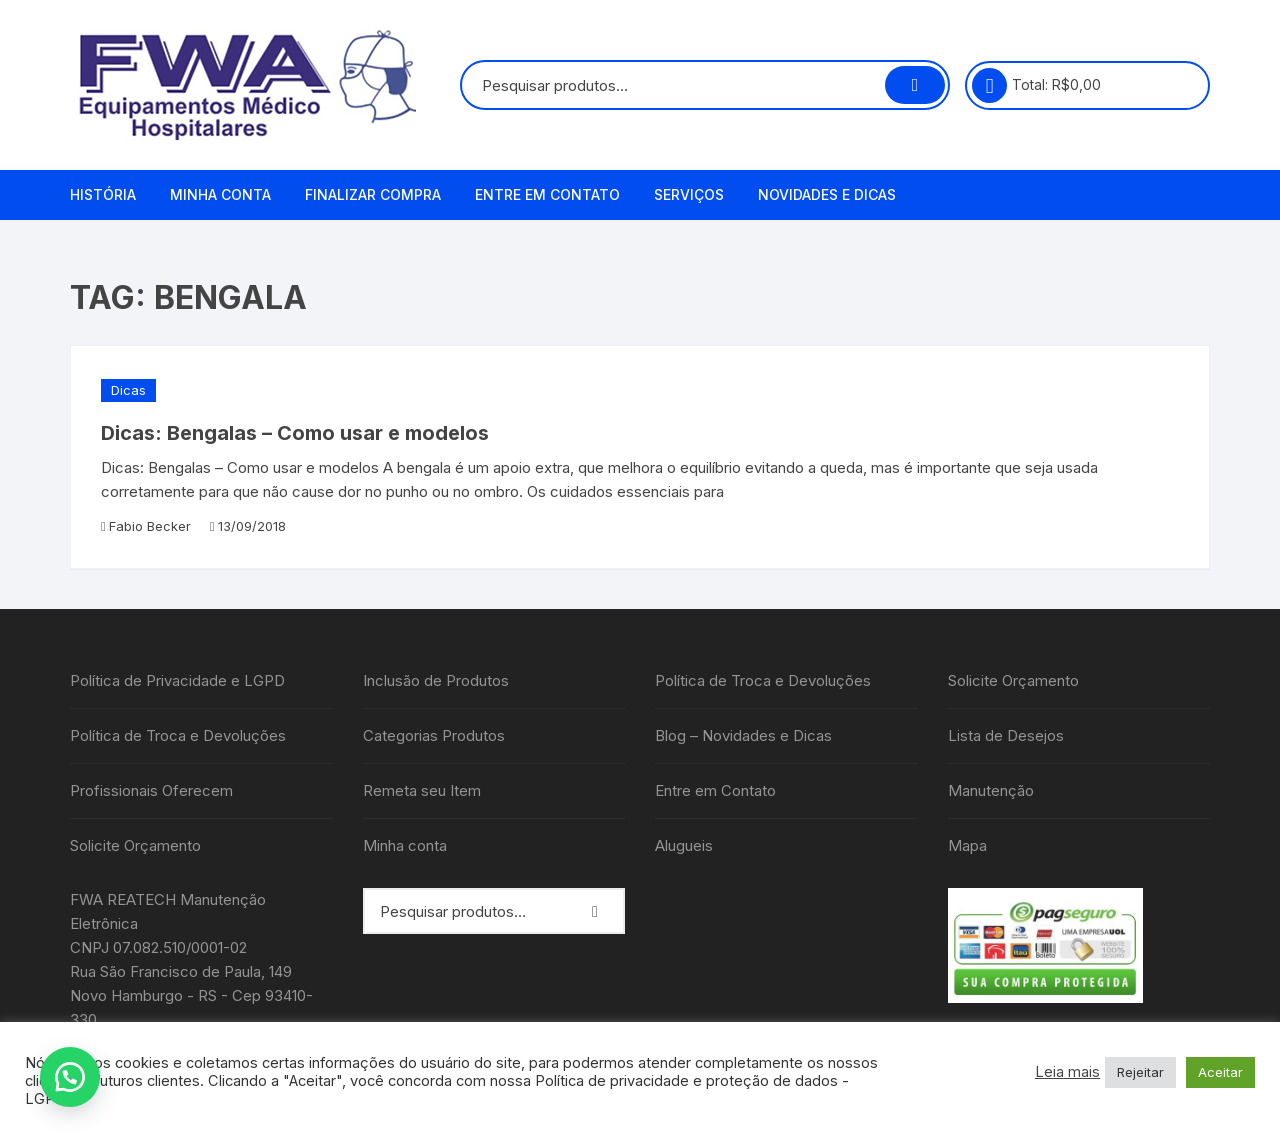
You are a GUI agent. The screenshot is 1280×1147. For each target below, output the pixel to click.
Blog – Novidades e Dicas (743, 735)
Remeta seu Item (422, 790)
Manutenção (991, 790)
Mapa (967, 845)
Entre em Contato (547, 194)
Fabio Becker (150, 526)
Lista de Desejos (1006, 735)
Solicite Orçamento (135, 845)
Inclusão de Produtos (436, 680)
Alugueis (684, 845)
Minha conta (220, 194)
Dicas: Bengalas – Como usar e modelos (295, 433)
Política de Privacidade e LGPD (177, 680)
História (103, 194)
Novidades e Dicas (827, 194)
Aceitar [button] (1220, 1072)
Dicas (128, 390)
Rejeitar (1140, 1072)
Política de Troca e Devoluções (178, 735)
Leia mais (1067, 1072)
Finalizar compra (373, 194)
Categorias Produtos (434, 735)
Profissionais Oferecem (151, 790)
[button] (70, 1077)
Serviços (689, 194)
